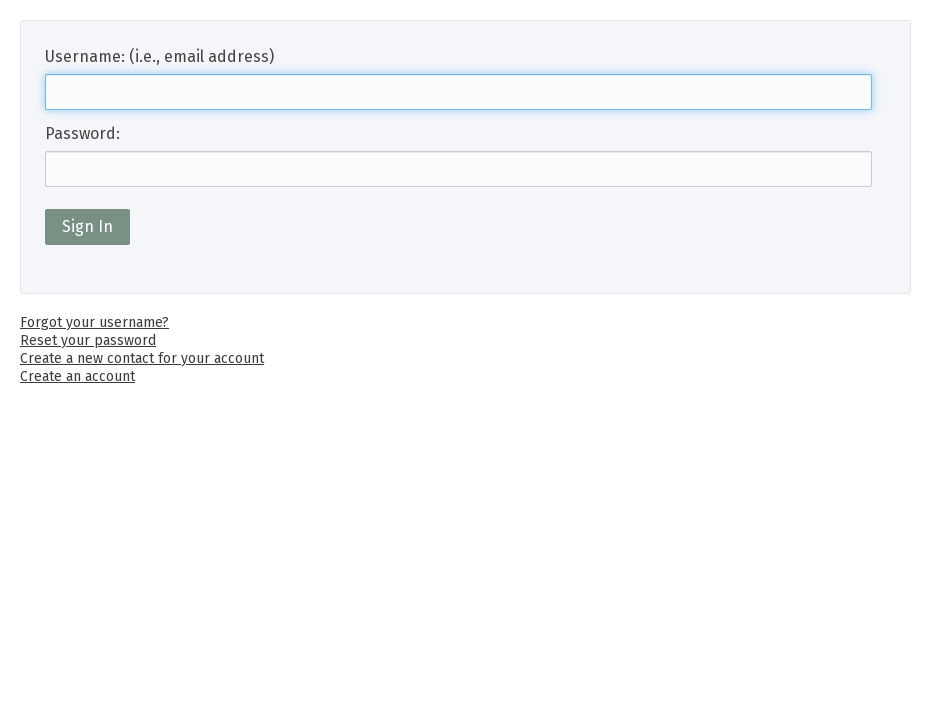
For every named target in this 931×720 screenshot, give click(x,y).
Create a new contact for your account (142, 358)
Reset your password (88, 340)
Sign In (87, 226)
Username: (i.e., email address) (159, 56)
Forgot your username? (94, 322)
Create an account (77, 376)
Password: (82, 133)
